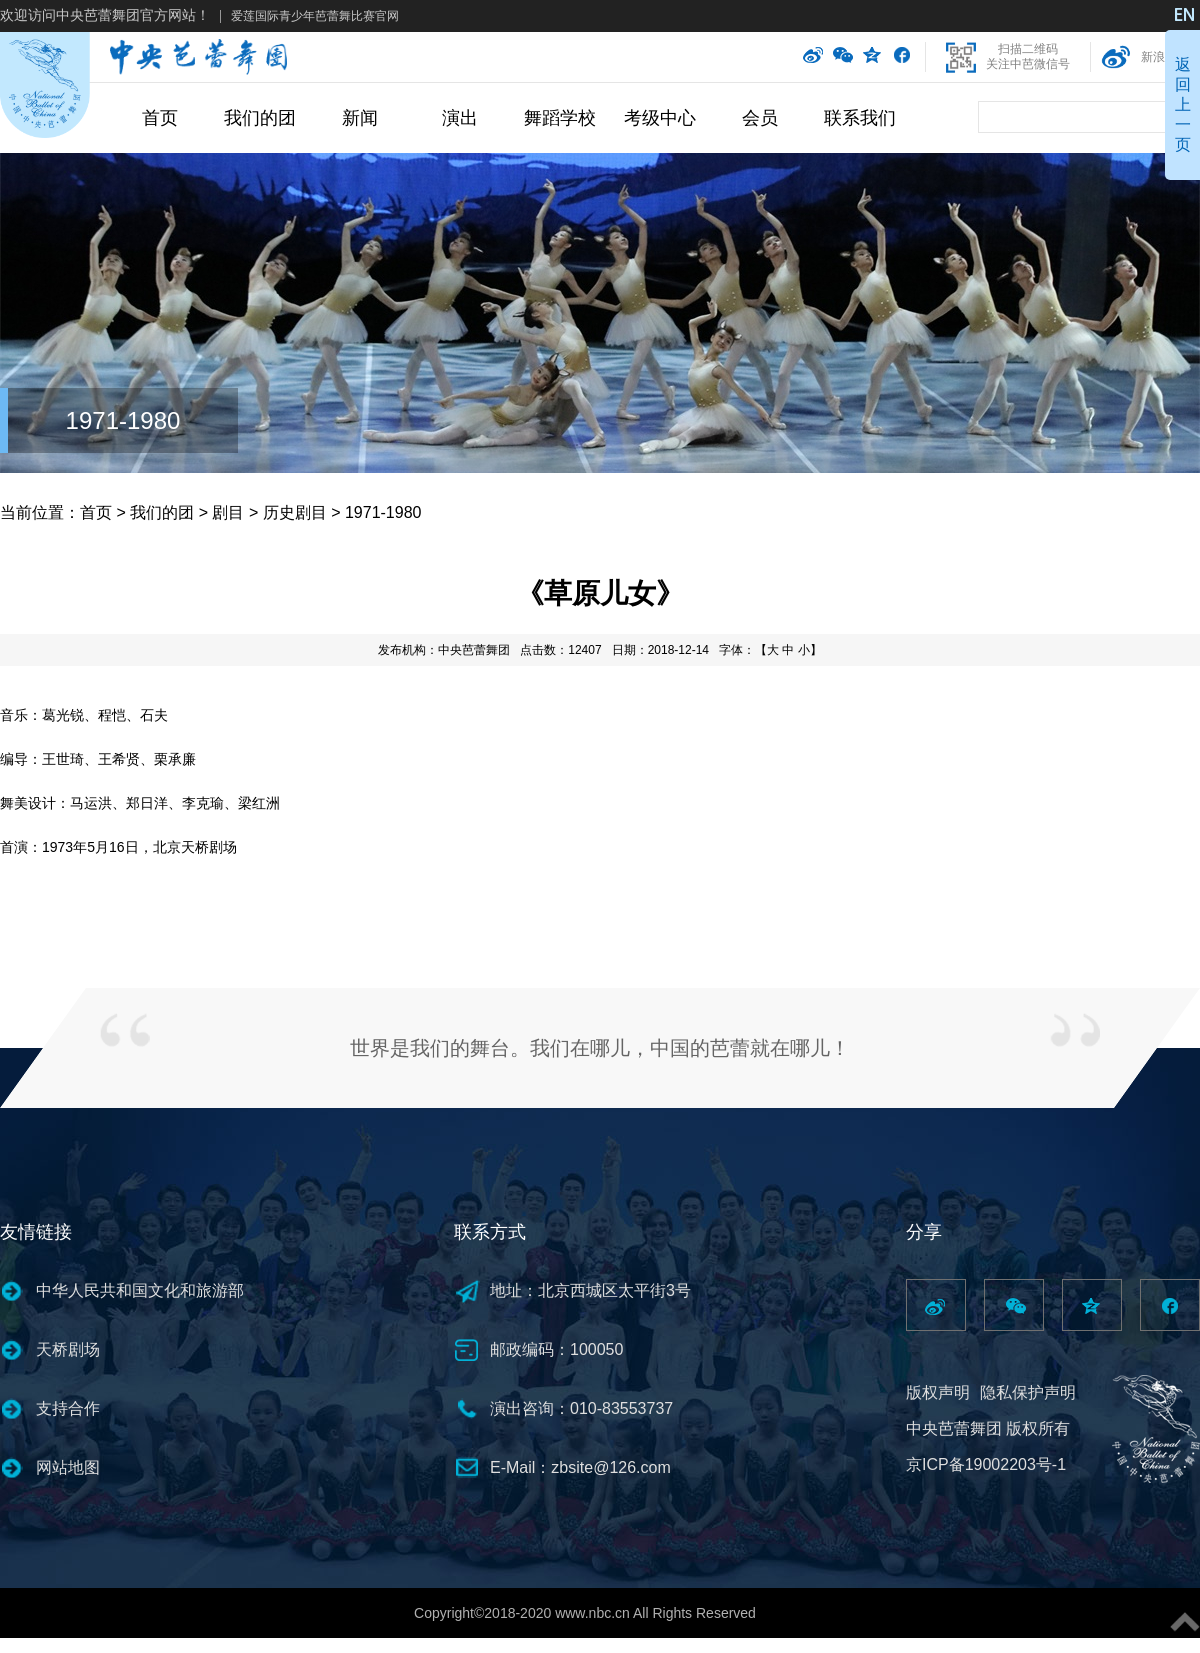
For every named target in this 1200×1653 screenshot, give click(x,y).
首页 (160, 118)
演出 (460, 118)
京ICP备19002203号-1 (986, 1464)
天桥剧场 (68, 1349)
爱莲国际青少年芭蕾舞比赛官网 (315, 16)
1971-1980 (123, 420)
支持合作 (68, 1408)
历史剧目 (295, 512)
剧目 (228, 512)
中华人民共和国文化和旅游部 (140, 1290)
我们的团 (260, 118)
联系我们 (860, 118)
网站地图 (68, 1467)
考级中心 (660, 118)
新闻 (360, 118)
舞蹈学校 (560, 118)
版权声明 (938, 1392)
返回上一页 (1183, 104)
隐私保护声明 (1028, 1392)
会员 (760, 118)
